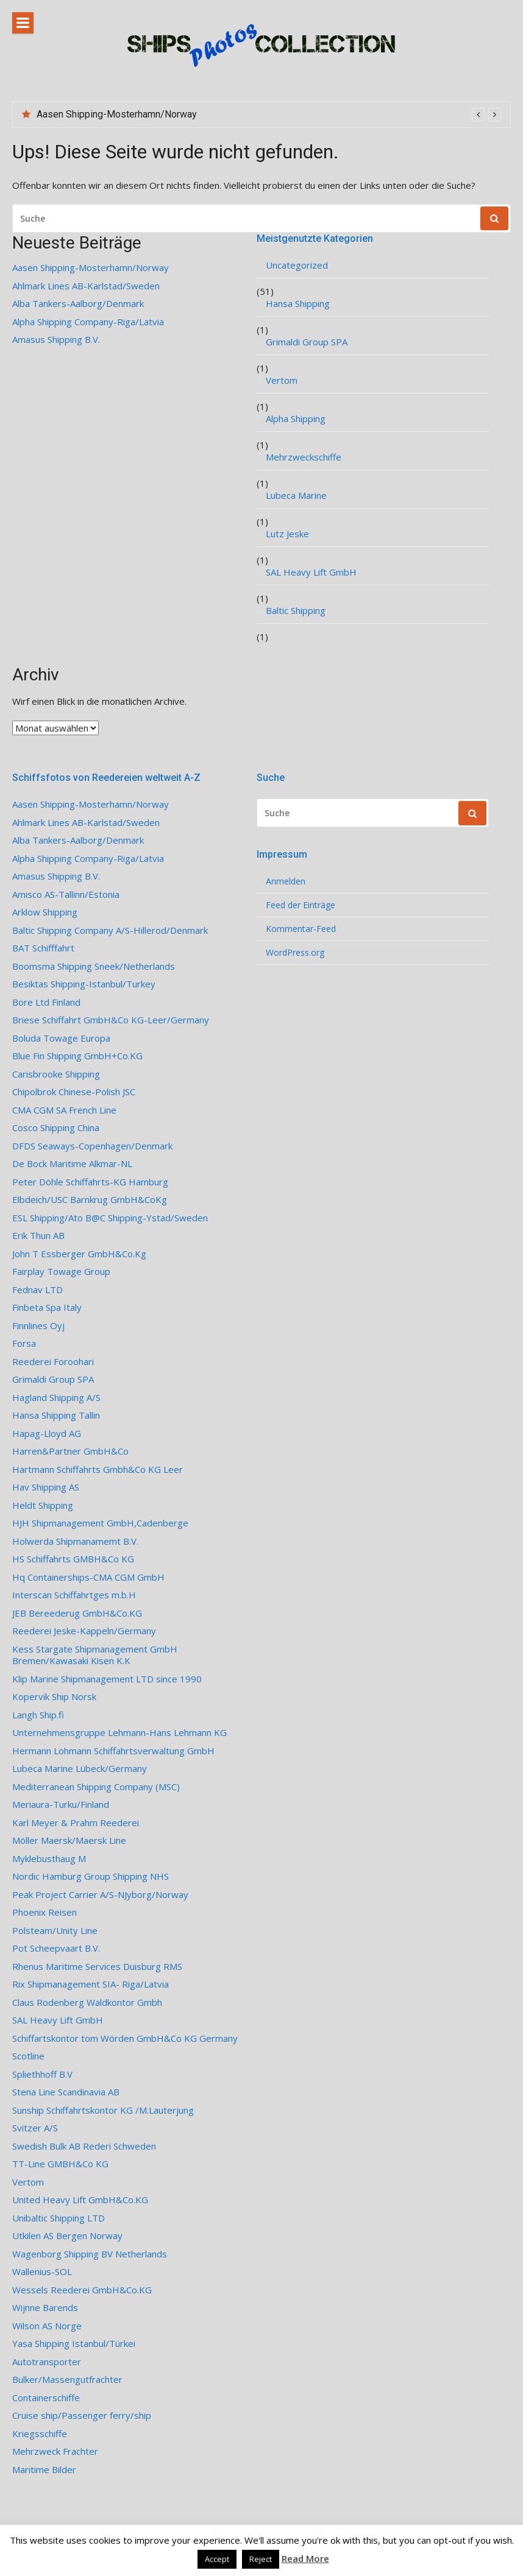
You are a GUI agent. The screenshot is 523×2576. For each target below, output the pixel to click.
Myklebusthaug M (49, 1859)
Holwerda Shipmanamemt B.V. (75, 1541)
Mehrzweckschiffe (303, 457)
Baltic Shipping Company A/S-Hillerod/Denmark (110, 930)
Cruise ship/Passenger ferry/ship (81, 2415)
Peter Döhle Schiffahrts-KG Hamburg (90, 1182)
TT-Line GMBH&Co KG (60, 2164)
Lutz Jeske (287, 534)
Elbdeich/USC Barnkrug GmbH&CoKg (89, 1199)
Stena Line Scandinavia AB (65, 2092)
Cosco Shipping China (55, 1128)
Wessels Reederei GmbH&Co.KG (82, 2290)
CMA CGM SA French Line (64, 1110)
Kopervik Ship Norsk (54, 1697)
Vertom (281, 380)
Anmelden (285, 881)
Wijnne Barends (45, 2307)
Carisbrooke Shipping (56, 1074)
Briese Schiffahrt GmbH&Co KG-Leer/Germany (110, 1020)
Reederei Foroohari (53, 1361)
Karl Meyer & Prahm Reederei (75, 1823)
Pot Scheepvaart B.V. (56, 1948)
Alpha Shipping (296, 419)
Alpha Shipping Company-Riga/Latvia (88, 322)
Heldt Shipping (42, 1505)
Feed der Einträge (300, 905)
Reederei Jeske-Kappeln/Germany (84, 1631)
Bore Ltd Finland (46, 1002)
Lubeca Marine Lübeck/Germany (79, 1768)
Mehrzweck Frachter (55, 2451)
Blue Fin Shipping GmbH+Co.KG (77, 1056)
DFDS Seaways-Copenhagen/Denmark (92, 1146)
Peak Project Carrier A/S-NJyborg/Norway (100, 1894)
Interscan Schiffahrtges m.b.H (74, 1595)
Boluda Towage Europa (61, 1038)
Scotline (28, 2056)
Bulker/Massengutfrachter (67, 2379)
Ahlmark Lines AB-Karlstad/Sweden (86, 286)
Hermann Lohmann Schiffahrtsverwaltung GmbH (113, 1751)
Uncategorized (297, 265)
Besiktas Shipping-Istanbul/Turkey (83, 984)
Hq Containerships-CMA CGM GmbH (88, 1577)
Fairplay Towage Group (61, 1271)
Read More (305, 2558)
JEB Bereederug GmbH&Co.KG (77, 1613)
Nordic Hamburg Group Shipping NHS (90, 1876)
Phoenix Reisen (44, 1912)
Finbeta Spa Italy (47, 1307)
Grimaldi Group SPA (306, 342)
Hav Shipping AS (45, 1487)
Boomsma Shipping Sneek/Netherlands (93, 966)
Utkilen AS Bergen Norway (67, 2236)
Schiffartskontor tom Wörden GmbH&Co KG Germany (125, 2038)
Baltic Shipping (296, 610)
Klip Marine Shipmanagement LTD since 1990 (107, 1679)
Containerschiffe (46, 2398)
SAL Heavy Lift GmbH (311, 572)
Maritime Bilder (44, 2469)
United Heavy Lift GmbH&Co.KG (80, 2200)
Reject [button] (260, 2558)
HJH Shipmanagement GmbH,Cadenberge (100, 1523)
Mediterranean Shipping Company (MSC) (96, 1787)
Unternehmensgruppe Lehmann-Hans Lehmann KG (119, 1732)
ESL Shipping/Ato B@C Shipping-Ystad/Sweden (110, 1218)
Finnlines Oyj (38, 1326)
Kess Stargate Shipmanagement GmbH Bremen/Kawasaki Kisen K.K (94, 1655)
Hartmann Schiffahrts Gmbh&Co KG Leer (97, 1469)
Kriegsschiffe (39, 2434)
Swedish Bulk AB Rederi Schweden (84, 2146)
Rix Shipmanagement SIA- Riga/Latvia (90, 1984)
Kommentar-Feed (301, 928)
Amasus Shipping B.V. (56, 339)
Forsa (24, 1343)
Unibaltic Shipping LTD (58, 2218)
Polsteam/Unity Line (55, 1930)
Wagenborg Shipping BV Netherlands (89, 2254)
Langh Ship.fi (38, 1715)
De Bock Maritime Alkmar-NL (72, 1164)
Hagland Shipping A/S (56, 1397)
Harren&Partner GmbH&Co (70, 1451)
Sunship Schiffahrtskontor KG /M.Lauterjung (103, 2110)
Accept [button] (217, 2558)
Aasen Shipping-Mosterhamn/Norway (117, 114)
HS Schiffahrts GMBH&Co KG (73, 1559)
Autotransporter (46, 2362)
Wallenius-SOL (42, 2272)
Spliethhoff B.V (42, 2074)
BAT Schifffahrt (43, 948)
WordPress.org (295, 952)
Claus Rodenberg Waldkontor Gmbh (87, 2002)
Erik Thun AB (38, 1235)
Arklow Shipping (44, 912)
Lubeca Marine (296, 495)
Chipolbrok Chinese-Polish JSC (73, 1092)
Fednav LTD (37, 1290)
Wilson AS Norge (47, 2326)
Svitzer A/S (35, 2128)
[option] (269, 114)
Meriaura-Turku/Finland (60, 1804)
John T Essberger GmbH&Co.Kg (79, 1254)
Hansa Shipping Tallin (56, 1415)
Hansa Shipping (298, 303)
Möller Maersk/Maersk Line (69, 1840)
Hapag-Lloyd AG (46, 1433)
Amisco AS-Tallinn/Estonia (65, 894)
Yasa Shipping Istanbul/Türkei (73, 2343)
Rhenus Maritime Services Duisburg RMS (97, 1966)
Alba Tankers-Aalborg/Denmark (78, 303)
